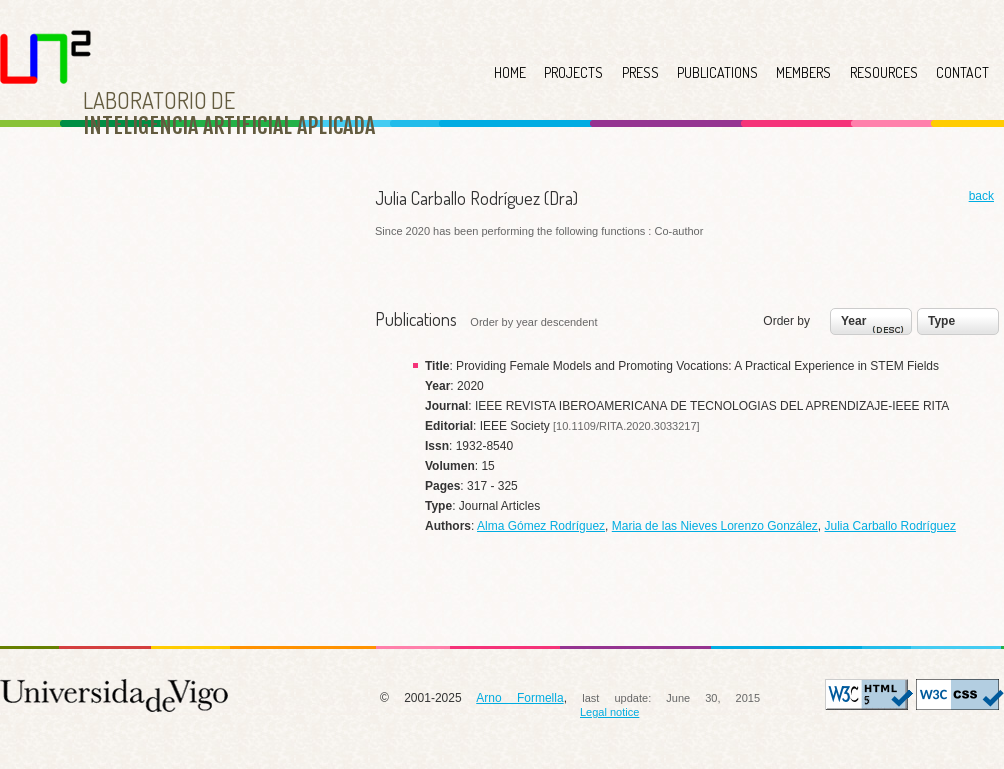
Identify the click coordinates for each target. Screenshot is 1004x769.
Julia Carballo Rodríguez (890, 526)
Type (941, 321)
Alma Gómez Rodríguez (541, 526)
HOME (510, 72)
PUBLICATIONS (717, 72)
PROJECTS (573, 72)
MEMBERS (803, 72)
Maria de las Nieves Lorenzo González (715, 526)
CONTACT (962, 72)
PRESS (640, 72)
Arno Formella (519, 698)
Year (874, 326)
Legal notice (609, 712)
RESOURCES (884, 72)
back (981, 196)
